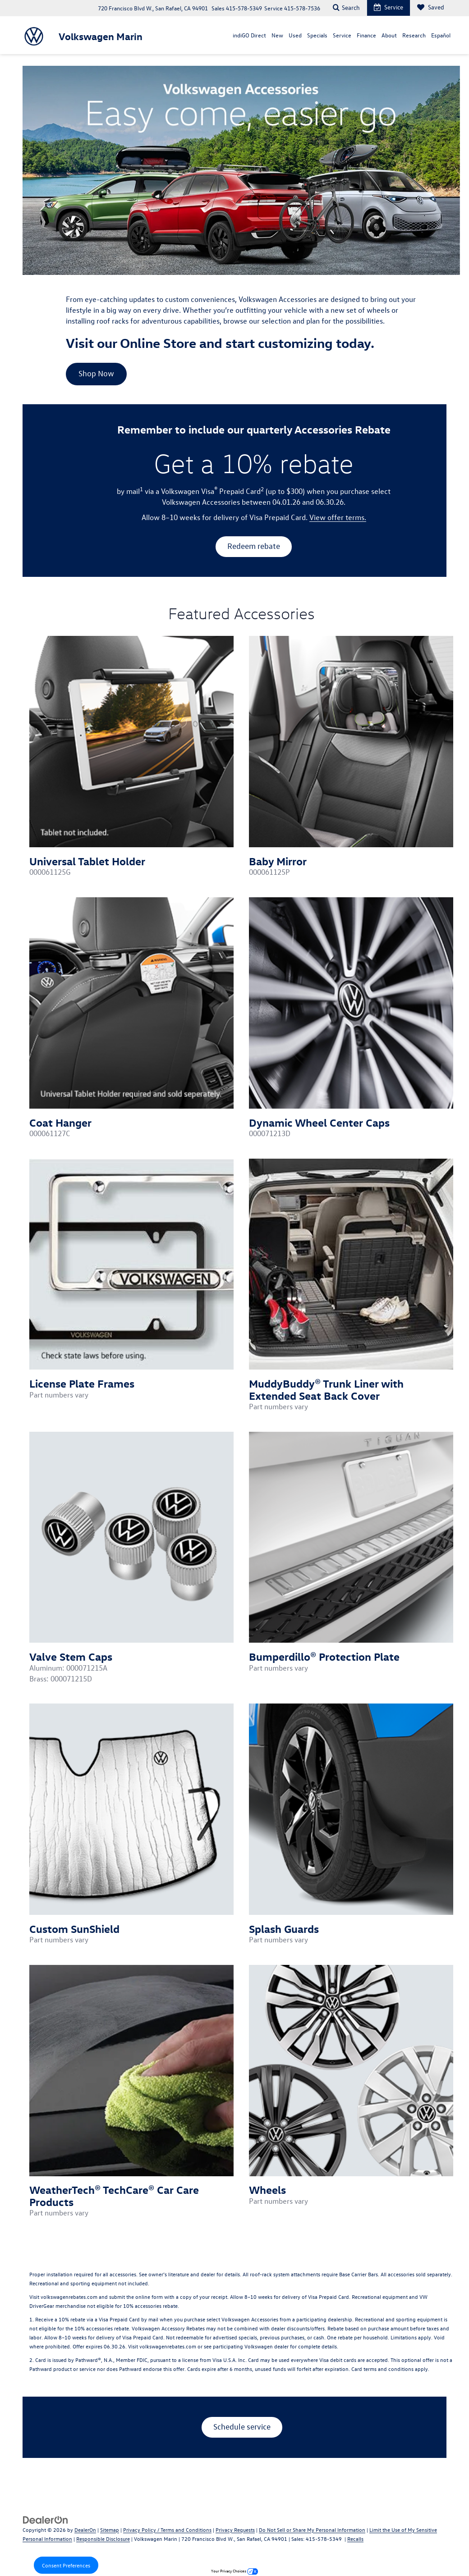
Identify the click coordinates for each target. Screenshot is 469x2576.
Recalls (355, 2538)
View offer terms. (337, 517)
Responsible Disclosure (103, 2538)
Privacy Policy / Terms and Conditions (167, 2529)
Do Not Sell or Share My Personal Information (312, 2529)
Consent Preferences (66, 2565)
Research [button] (414, 35)
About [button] (389, 35)
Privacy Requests (235, 2529)
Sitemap (109, 2529)
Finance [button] (366, 35)
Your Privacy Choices (234, 2570)
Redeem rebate (253, 546)
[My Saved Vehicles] (430, 8)
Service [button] (342, 35)
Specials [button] (317, 35)
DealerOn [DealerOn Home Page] (85, 2529)
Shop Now (96, 373)
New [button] (277, 35)
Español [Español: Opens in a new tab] (441, 35)
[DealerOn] (46, 2519)
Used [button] (295, 35)
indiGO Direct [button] (249, 35)
